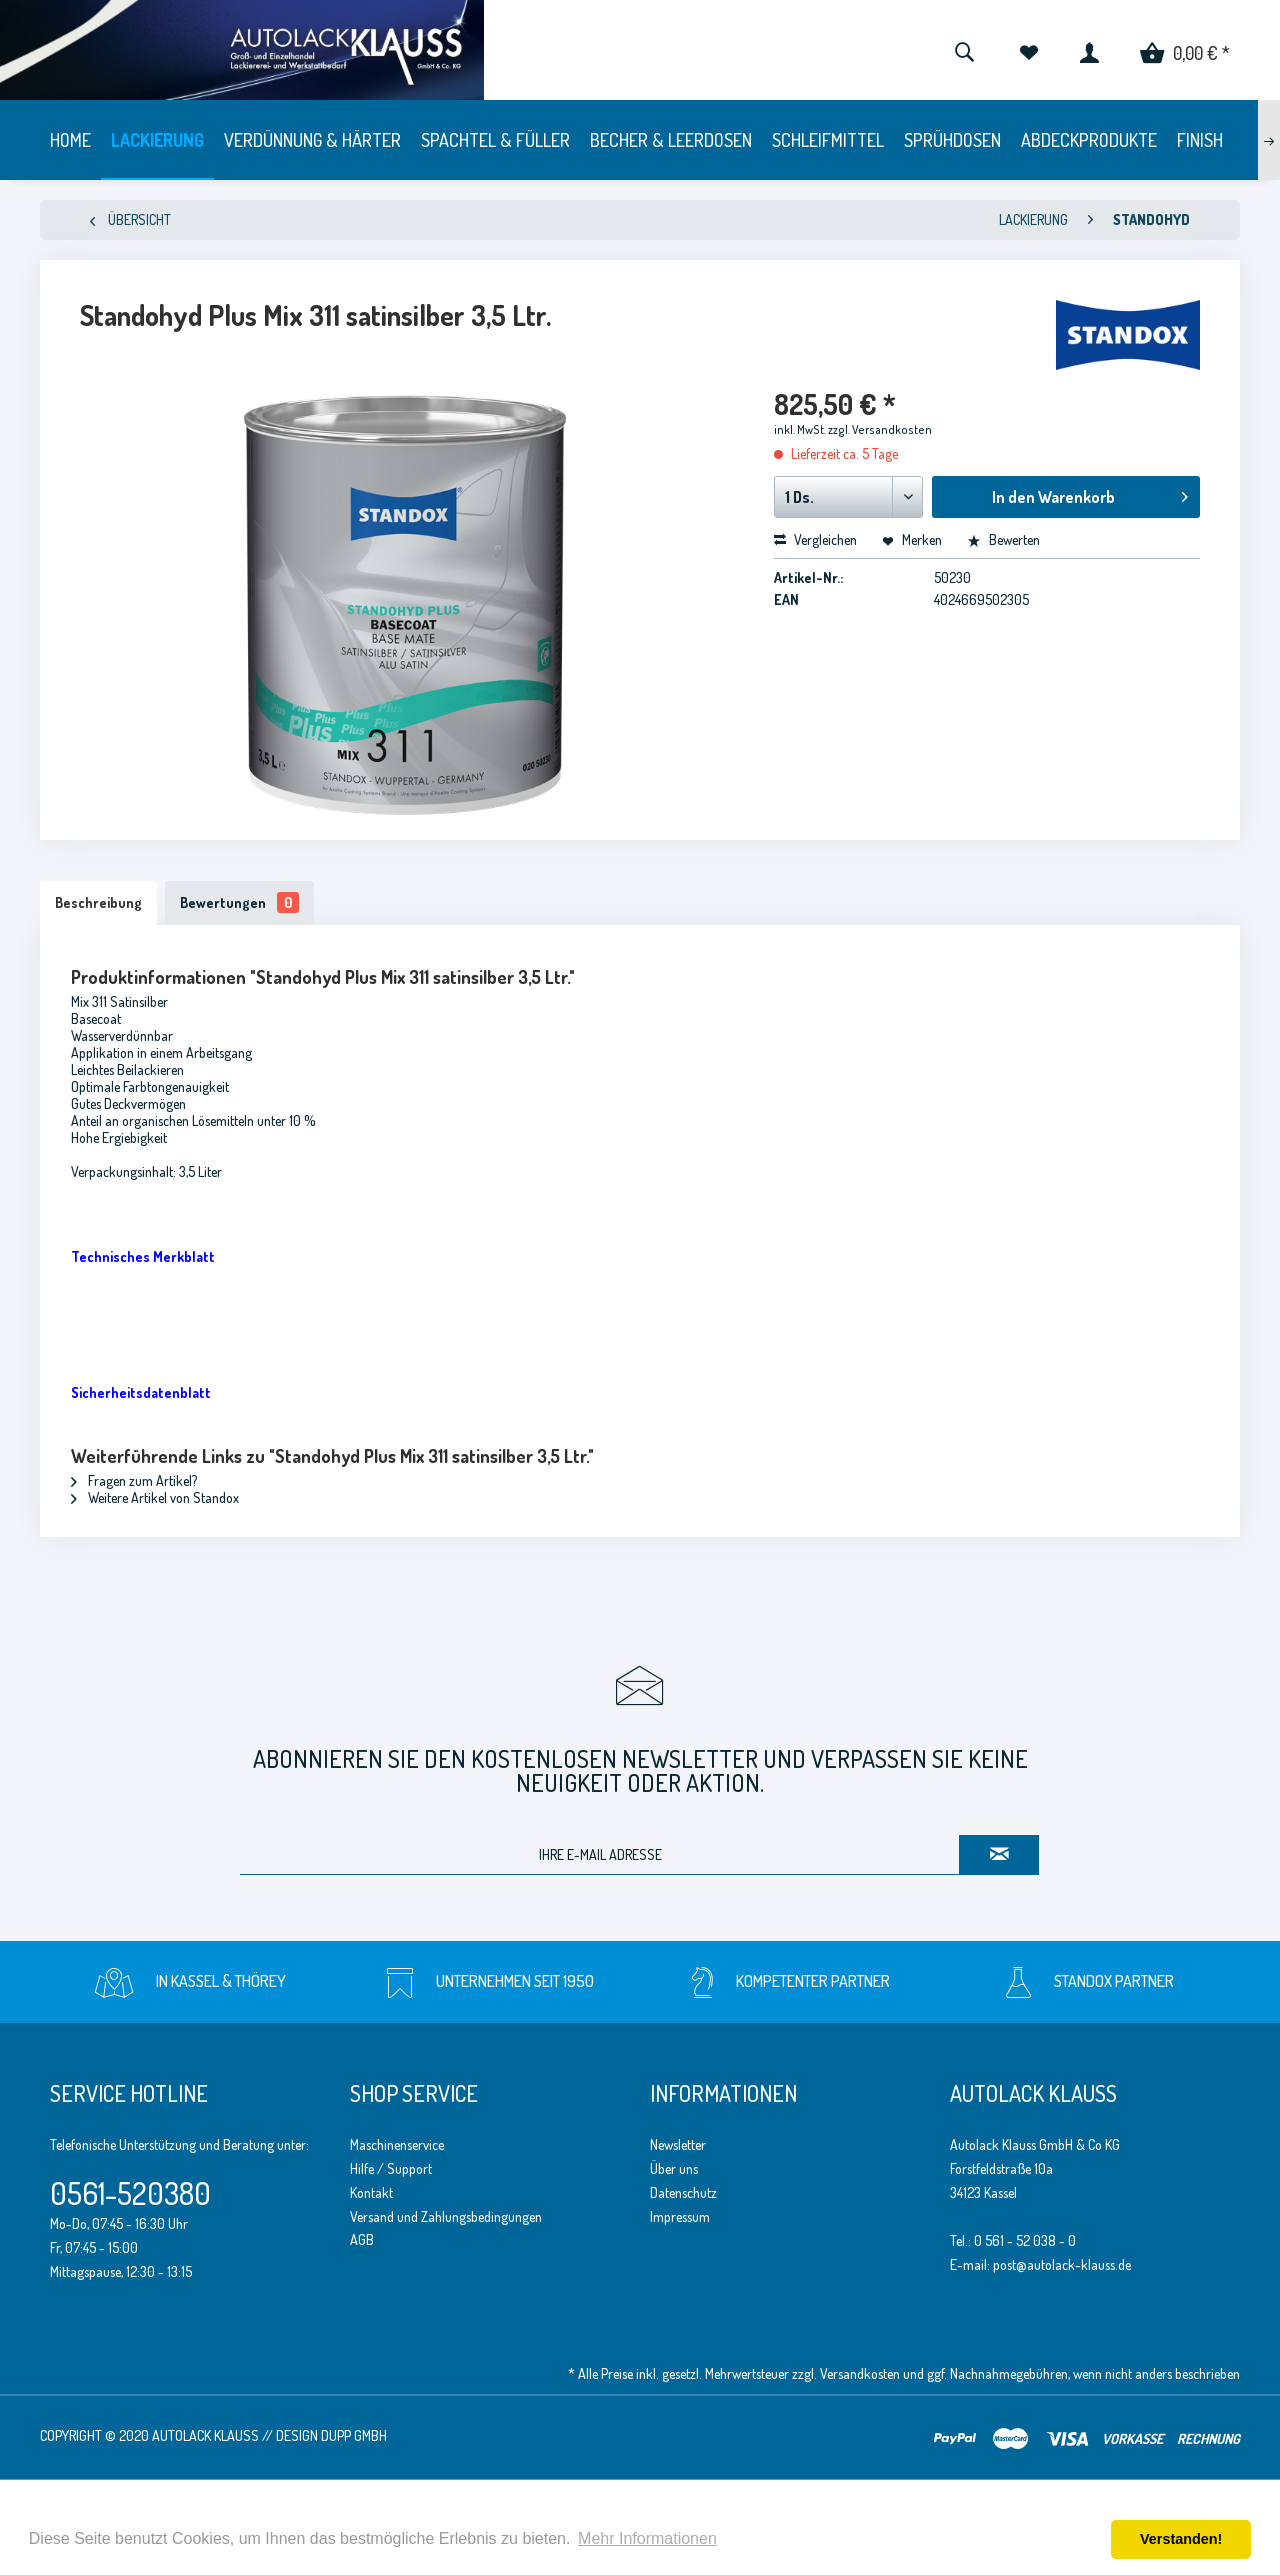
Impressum (680, 2216)
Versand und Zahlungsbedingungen (446, 2216)
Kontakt (371, 2192)
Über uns (674, 2168)
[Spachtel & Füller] (495, 140)
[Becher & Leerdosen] (671, 140)
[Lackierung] (157, 140)
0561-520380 (130, 2193)
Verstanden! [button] (1181, 2539)
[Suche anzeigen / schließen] (964, 50)
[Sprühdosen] (952, 140)
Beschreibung (98, 902)
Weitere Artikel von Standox (155, 1497)
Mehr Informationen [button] (647, 2538)
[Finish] (1200, 140)
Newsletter (678, 2144)
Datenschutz (683, 2192)
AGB (362, 2239)
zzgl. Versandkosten (880, 429)
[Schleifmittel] (828, 140)
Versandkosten (860, 2373)
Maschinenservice (397, 2144)
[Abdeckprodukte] (1089, 140)
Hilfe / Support (391, 2168)
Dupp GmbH (354, 2435)
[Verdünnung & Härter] (312, 140)
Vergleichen (815, 539)
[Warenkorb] (1185, 50)
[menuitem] (964, 50)
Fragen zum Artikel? (134, 1480)
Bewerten (1003, 539)
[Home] (70, 140)
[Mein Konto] (1089, 50)
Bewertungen (239, 902)
